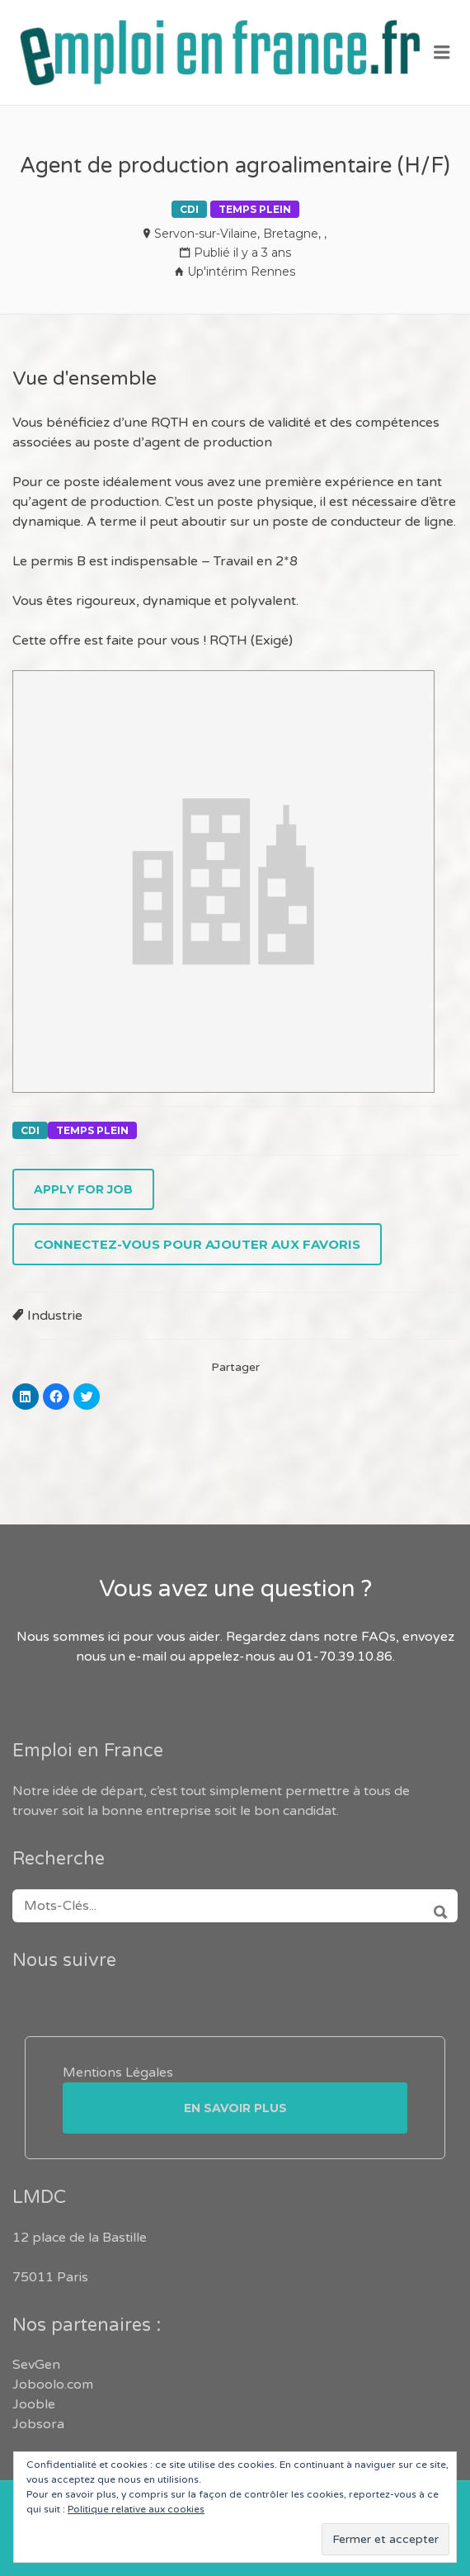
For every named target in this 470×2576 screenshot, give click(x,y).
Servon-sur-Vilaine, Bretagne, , (240, 233)
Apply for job (83, 1189)
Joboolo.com (52, 2384)
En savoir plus (235, 2108)
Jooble (33, 2404)
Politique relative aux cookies (136, 2509)
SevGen (36, 2364)
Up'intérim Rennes (241, 271)
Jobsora (38, 2424)
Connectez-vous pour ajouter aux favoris (197, 1244)
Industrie (54, 1315)
